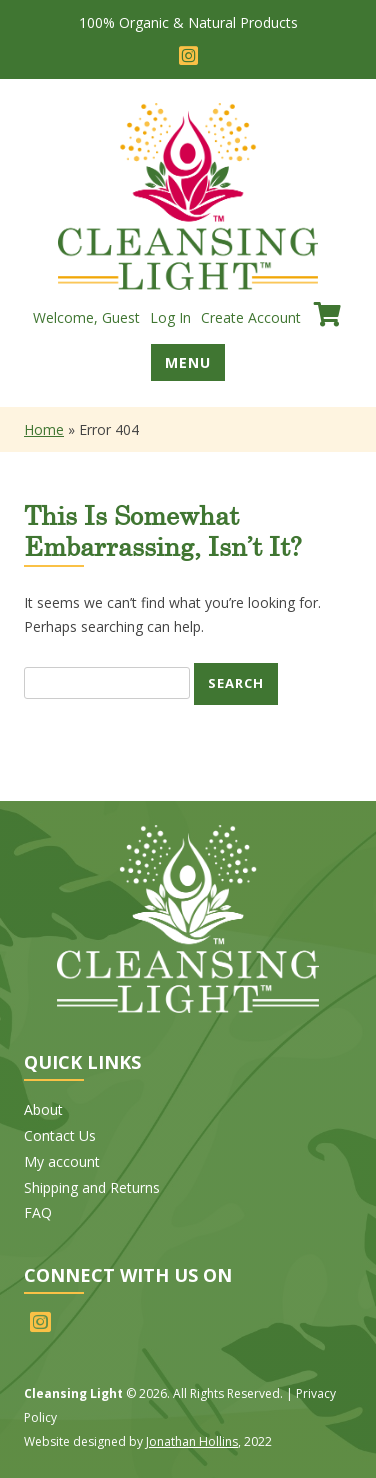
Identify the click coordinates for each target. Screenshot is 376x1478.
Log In (170, 317)
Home (44, 429)
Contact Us (60, 1135)
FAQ (38, 1212)
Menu (188, 362)
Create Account (251, 317)
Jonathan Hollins (192, 1441)
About (43, 1109)
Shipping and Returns (92, 1187)
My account (62, 1161)
